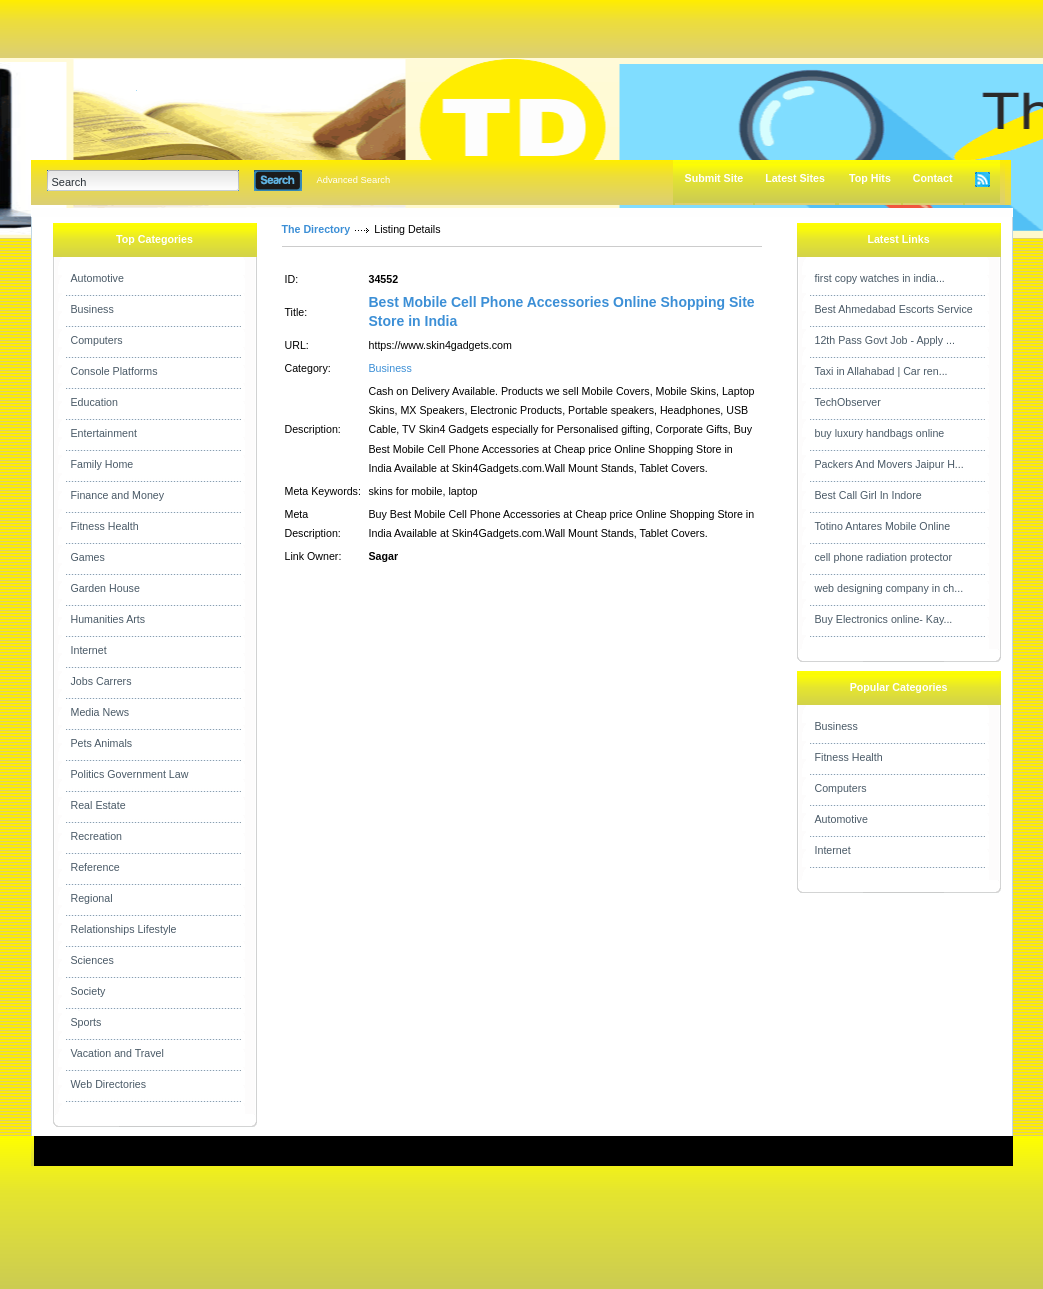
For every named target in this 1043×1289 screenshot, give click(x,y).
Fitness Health (105, 526)
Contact (933, 178)
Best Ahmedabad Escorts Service (894, 309)
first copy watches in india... (880, 278)
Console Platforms (114, 371)
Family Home (102, 464)
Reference (95, 867)
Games (88, 557)
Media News (100, 712)
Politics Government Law (130, 774)
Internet (89, 650)
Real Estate (98, 805)
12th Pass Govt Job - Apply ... (885, 340)
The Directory (316, 229)
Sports (86, 1022)
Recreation (97, 836)
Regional (92, 898)
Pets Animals (102, 743)
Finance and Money (118, 495)
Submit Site (714, 178)
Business (92, 309)
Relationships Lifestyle (124, 929)
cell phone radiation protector (883, 557)
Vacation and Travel (117, 1053)
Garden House (105, 588)
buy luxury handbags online (880, 433)
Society (88, 991)
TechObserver (848, 402)
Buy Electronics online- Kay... (884, 619)
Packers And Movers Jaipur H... (889, 464)
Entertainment (104, 433)
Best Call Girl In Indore (868, 495)
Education (94, 402)
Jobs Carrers (101, 681)
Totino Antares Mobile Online (883, 526)
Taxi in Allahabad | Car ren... (881, 371)
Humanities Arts (108, 619)
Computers (97, 340)
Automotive (97, 278)
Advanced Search (354, 180)
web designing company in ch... (889, 588)
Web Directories (109, 1084)
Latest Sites (795, 178)
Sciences (92, 960)
